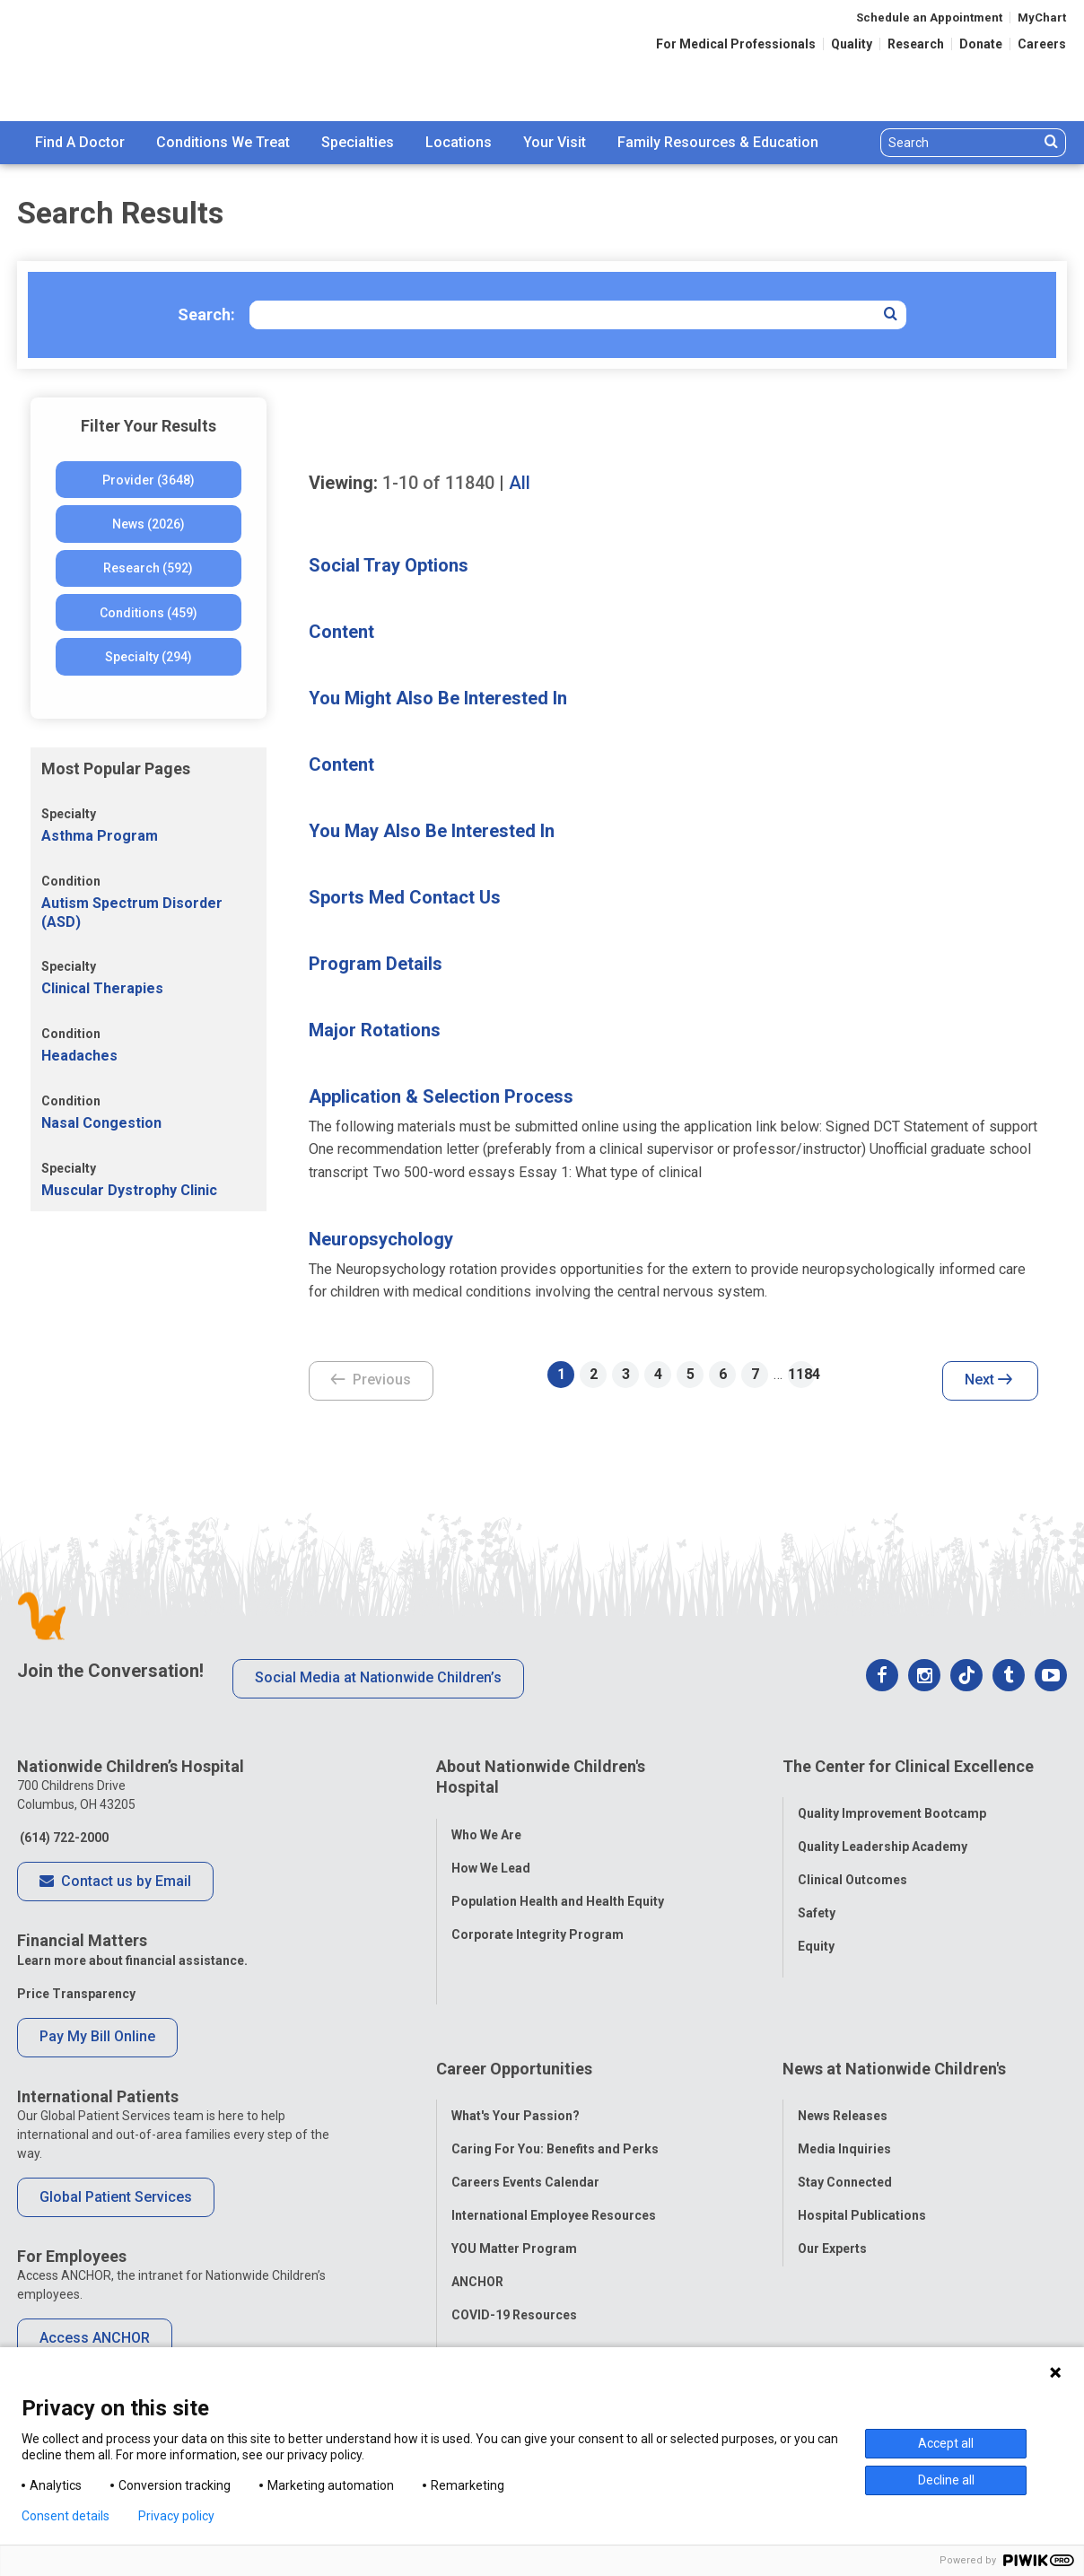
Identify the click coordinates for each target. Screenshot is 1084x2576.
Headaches (79, 1055)
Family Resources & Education (717, 142)
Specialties (357, 142)
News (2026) (148, 524)
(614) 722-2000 (63, 1837)
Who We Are (486, 1820)
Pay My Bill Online (97, 2036)
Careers (1042, 44)
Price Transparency (76, 1994)
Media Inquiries (844, 2077)
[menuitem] (80, 142)
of (438, 482)
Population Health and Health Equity (557, 1887)
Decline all (946, 2480)
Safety (816, 1899)
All (519, 482)
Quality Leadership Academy (882, 1833)
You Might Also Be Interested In (438, 698)
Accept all (946, 2443)
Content (341, 631)
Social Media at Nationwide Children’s (378, 1677)
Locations (458, 142)
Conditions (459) (148, 613)
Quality (851, 44)
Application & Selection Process (441, 1096)
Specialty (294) (148, 657)
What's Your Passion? (515, 2044)
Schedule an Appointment (929, 17)
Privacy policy (176, 2516)
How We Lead (490, 1854)
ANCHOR (477, 2210)
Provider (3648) (148, 480)
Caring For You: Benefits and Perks (555, 2077)
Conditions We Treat (223, 142)
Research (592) (148, 568)
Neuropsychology (381, 1239)
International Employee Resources (553, 2143)
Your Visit (554, 142)
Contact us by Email (115, 1882)
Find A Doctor (80, 142)
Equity (816, 1932)
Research (915, 44)
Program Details (375, 963)
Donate (980, 44)
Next (988, 1381)
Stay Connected (845, 2110)
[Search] (959, 142)
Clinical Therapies (102, 988)
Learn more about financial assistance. (132, 1960)
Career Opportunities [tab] (514, 2010)
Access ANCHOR (94, 2337)
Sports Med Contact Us (405, 897)
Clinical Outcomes (852, 1866)
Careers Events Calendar (525, 2110)
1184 (801, 1374)
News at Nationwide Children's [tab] (894, 2010)
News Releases (842, 2044)
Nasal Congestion (101, 1122)
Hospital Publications (862, 2143)
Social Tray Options (388, 565)
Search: (206, 314)
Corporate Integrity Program (537, 1920)
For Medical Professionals (736, 44)
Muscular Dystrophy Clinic (129, 1190)
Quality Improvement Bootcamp (892, 1800)
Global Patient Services (115, 2196)
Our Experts (832, 2177)
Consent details (65, 2516)
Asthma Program (99, 835)
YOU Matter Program (514, 2177)
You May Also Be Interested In (432, 831)
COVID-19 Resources (514, 2243)
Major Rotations (375, 1030)
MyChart (1042, 17)
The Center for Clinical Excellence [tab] (908, 1766)
